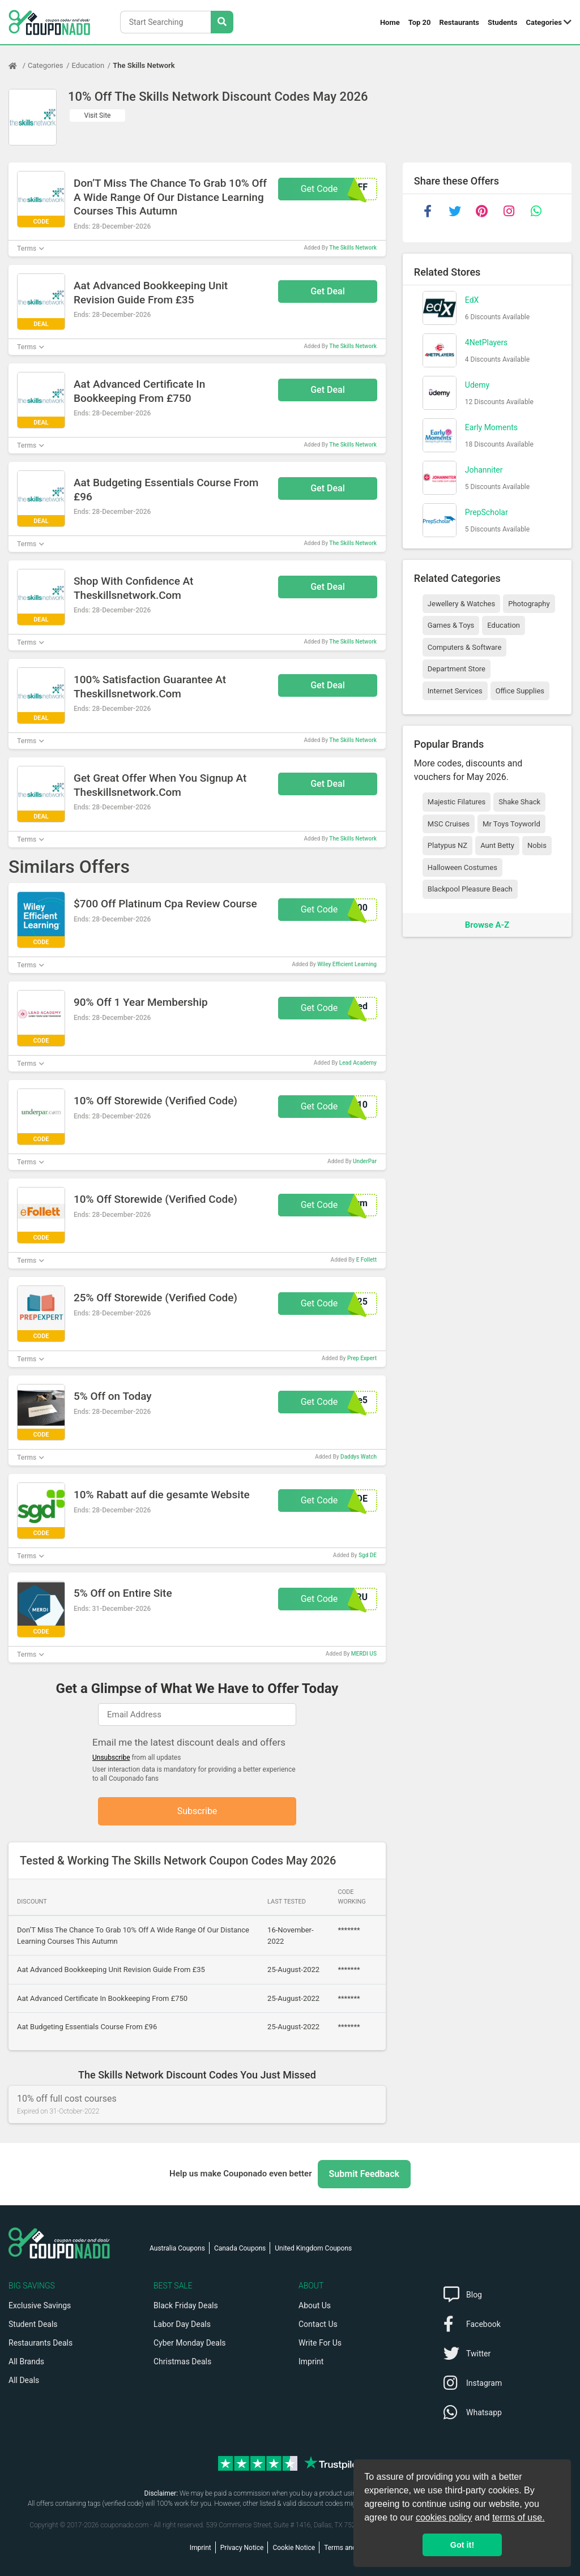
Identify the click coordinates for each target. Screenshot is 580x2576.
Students (502, 22)
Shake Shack (519, 802)
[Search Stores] (222, 22)
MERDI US (364, 1654)
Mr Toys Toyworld (511, 824)
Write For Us (320, 2342)
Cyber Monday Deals (189, 2342)
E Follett (366, 1260)
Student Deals (33, 2324)
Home (390, 22)
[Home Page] (18, 65)
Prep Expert (362, 1358)
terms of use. (518, 2517)
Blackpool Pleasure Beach (470, 889)
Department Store (456, 669)
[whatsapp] (536, 211)
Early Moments (491, 427)
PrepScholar (486, 512)
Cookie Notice (293, 2548)
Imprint (310, 2361)
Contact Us (318, 2324)
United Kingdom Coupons (313, 2248)
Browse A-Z (487, 925)
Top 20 (419, 22)
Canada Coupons (240, 2248)
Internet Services (455, 691)
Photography (528, 603)
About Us (314, 2305)
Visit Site (97, 115)
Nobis (537, 845)
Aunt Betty (497, 845)
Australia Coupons (177, 2248)
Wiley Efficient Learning (347, 964)
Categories (544, 22)
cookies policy (444, 2517)
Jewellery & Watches (461, 603)
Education (88, 65)
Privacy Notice (242, 2548)
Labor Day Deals (182, 2324)
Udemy (477, 384)
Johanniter (484, 469)
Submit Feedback (364, 2173)
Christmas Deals (182, 2361)
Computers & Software (464, 647)
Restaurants (460, 22)
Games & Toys (451, 625)
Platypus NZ (447, 845)
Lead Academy (358, 1063)
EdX (472, 300)
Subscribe (197, 1811)
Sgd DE (368, 1555)
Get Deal (327, 291)
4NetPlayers (486, 342)
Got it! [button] (462, 2544)
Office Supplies (520, 691)
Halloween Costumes (462, 867)
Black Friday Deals (185, 2305)
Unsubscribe (111, 1757)
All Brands (26, 2361)
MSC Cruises (449, 824)
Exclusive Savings (39, 2305)
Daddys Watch (358, 1457)
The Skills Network (143, 65)
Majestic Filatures (456, 802)
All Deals (23, 2380)
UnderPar (365, 1161)
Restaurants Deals (40, 2342)
